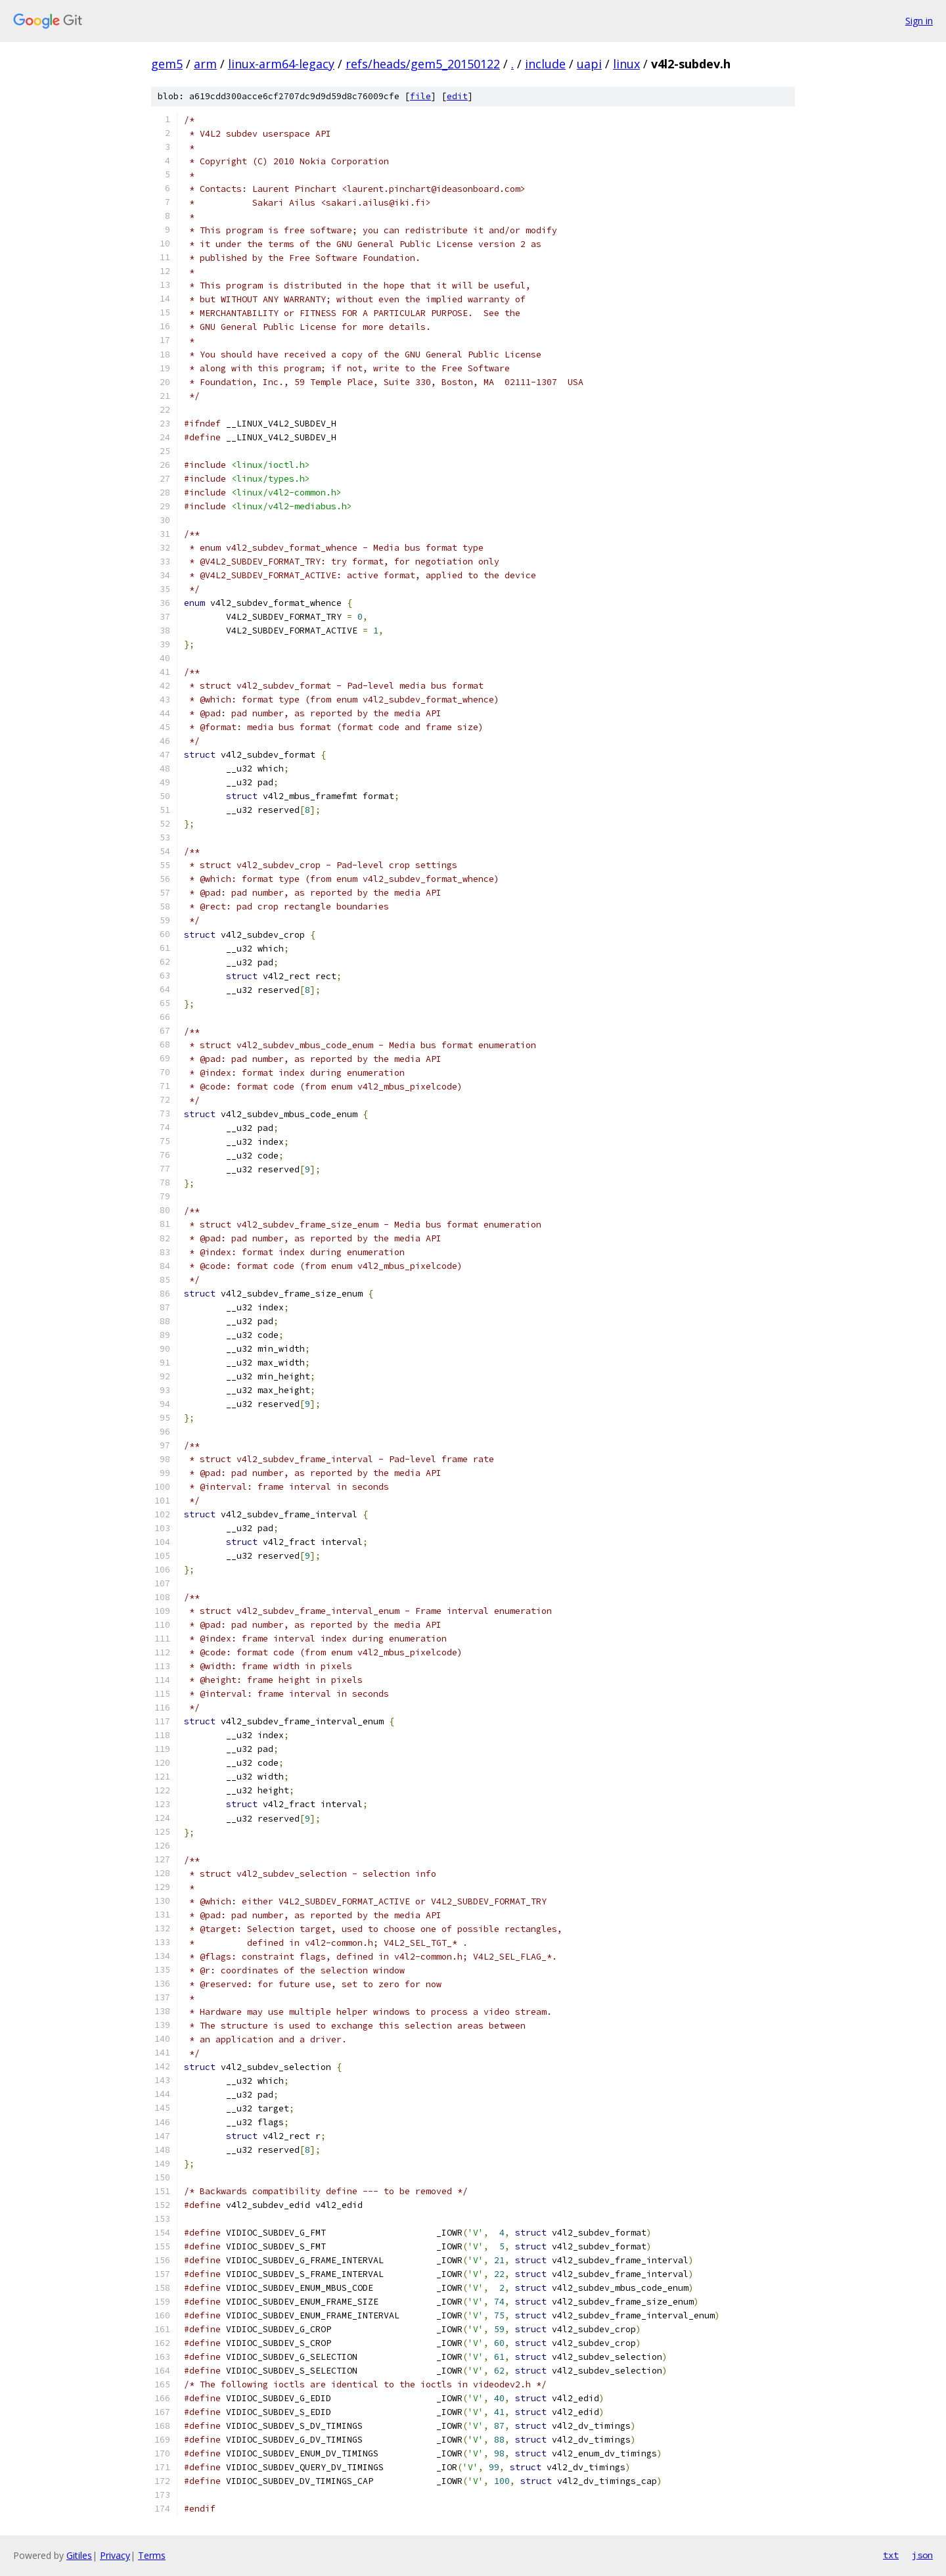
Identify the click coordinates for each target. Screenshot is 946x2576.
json (922, 2555)
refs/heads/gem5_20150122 (423, 64)
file (420, 96)
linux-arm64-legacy (281, 64)
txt (891, 2555)
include (545, 64)
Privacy (115, 2555)
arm (205, 64)
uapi (589, 64)
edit (457, 96)
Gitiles (79, 2555)
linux (626, 64)
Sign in (919, 20)
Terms (152, 2555)
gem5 (167, 64)
